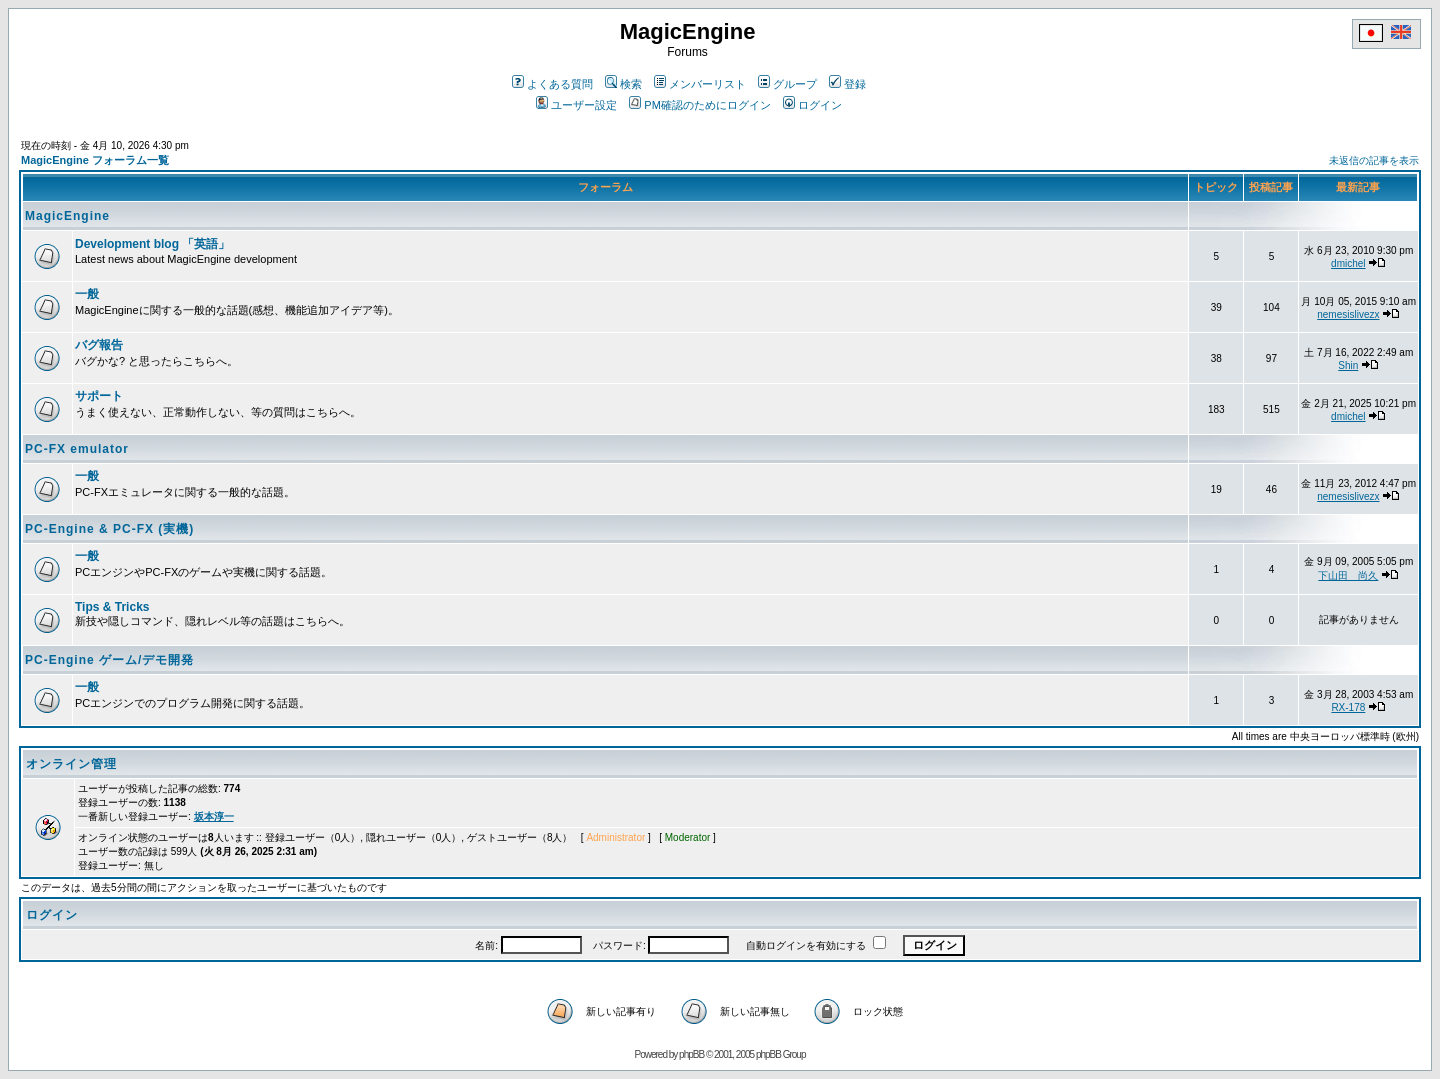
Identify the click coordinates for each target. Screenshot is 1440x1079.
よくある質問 (552, 84)
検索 (623, 84)
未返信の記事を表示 (1374, 160)
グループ (787, 84)
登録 (847, 84)
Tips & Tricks (112, 607)
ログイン (812, 105)
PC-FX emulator (77, 449)
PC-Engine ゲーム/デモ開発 (109, 660)
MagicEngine (67, 216)
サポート (99, 396)
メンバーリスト (700, 84)
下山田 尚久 (1348, 575)
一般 (87, 294)
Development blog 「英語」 (152, 244)
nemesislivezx (1348, 314)
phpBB (691, 1054)
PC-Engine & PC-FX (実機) (109, 529)
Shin (1348, 365)
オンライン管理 (71, 764)
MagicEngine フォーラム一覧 (95, 160)
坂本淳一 (214, 816)
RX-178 (1348, 707)
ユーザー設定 (576, 105)
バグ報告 (99, 345)
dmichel (1348, 263)
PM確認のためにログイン (700, 105)
